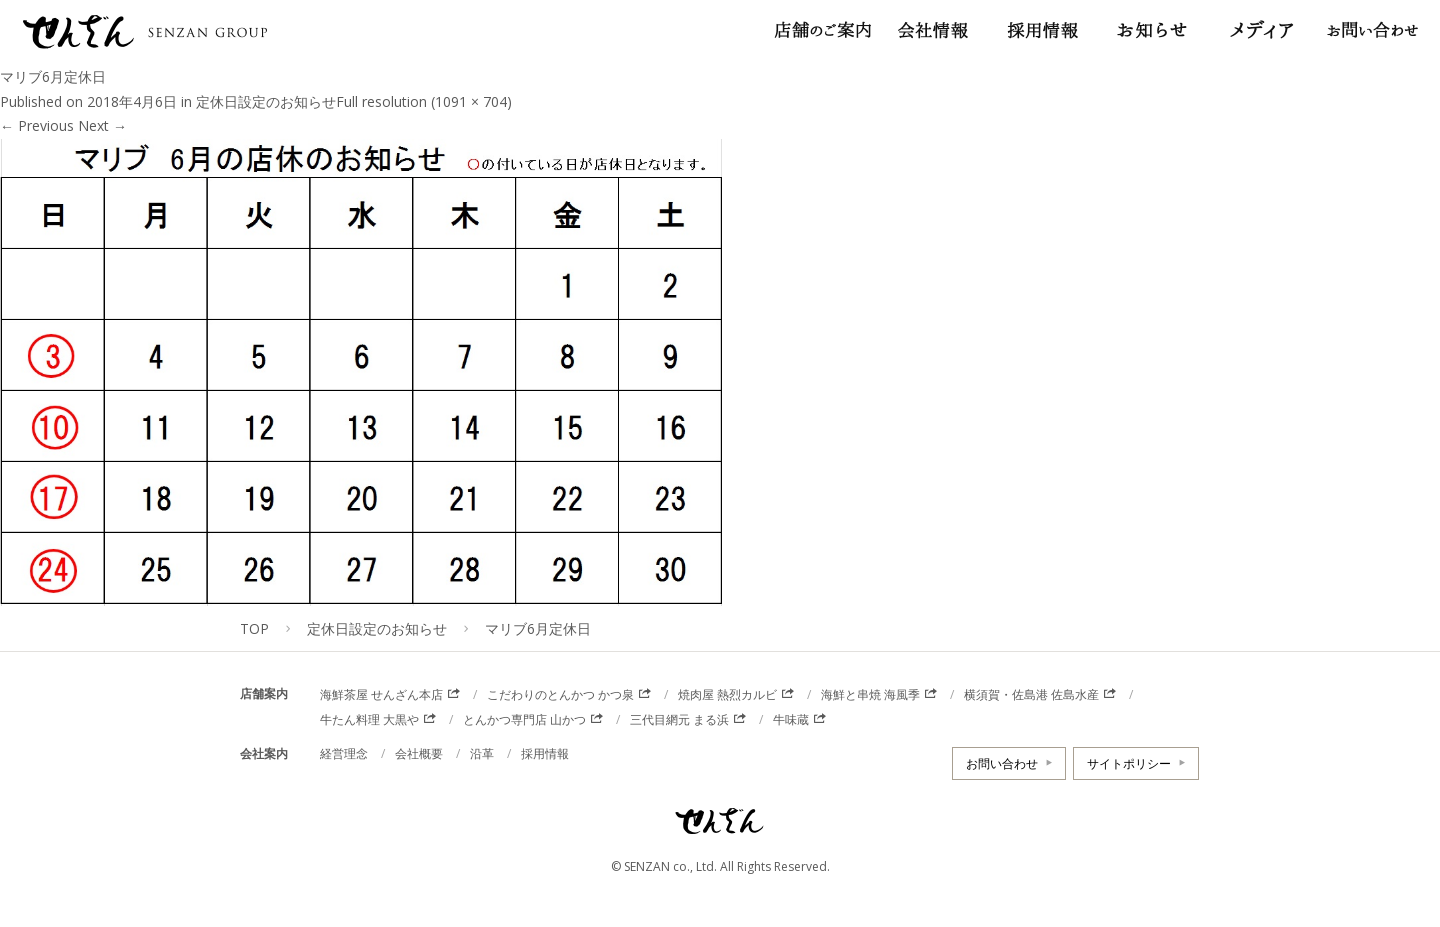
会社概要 (419, 753)
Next (102, 125)
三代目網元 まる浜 (679, 719)
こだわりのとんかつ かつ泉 (560, 694)
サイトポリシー (1129, 763)
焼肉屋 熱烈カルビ (727, 694)
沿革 (482, 753)
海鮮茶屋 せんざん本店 (381, 694)
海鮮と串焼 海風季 (870, 694)
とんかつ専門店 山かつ (524, 719)
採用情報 (545, 753)
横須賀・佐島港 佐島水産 (1031, 694)
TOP (254, 628)
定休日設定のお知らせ (266, 101)
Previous (37, 125)
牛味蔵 (791, 719)
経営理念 (344, 753)
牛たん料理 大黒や (369, 719)
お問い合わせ (1002, 763)
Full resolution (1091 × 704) (424, 101)
